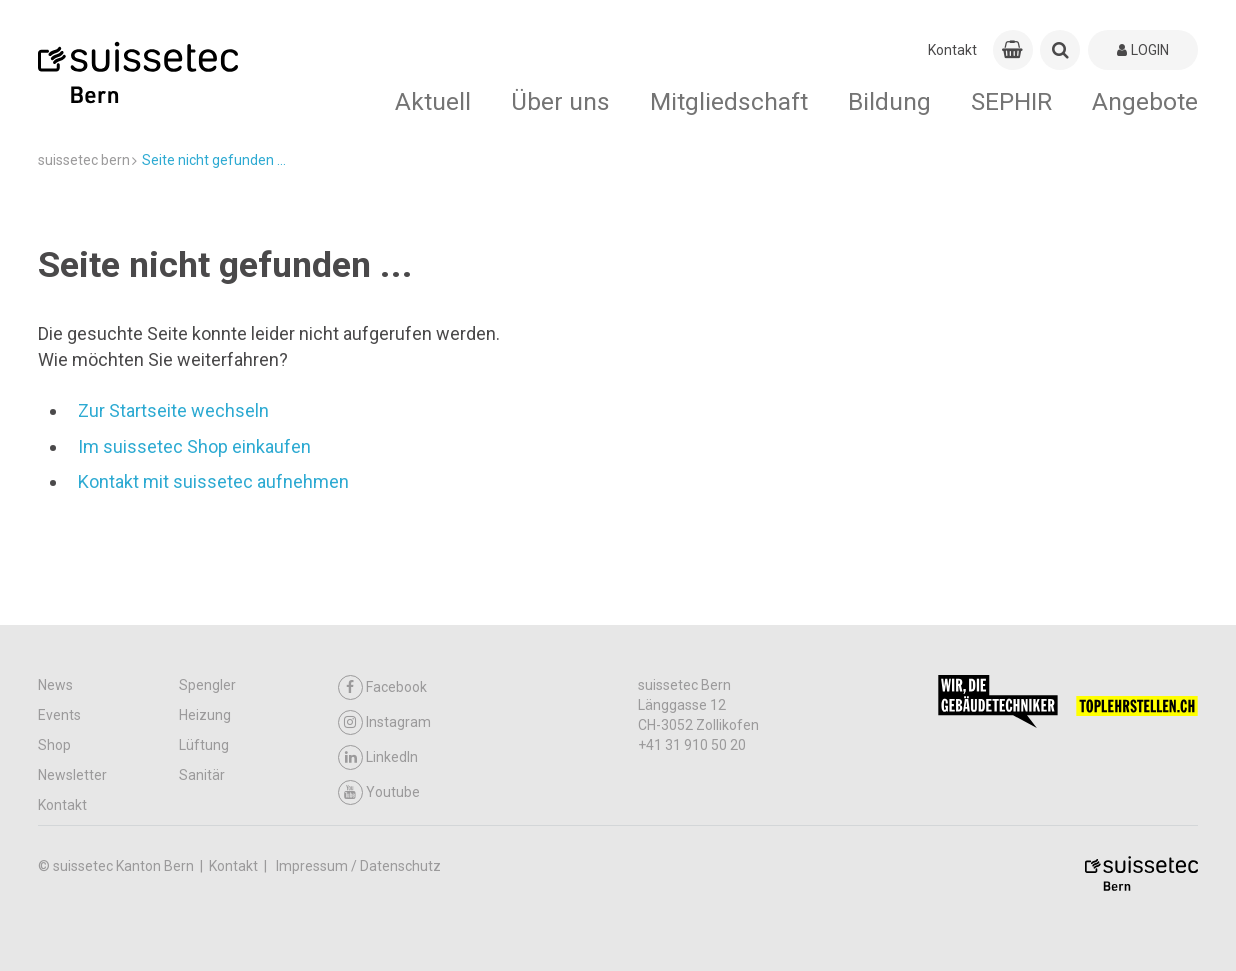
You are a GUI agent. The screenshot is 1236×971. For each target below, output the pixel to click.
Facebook (382, 687)
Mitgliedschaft (729, 101)
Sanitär (202, 775)
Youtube (379, 792)
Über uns (560, 101)
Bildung (889, 101)
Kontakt (952, 50)
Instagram (384, 722)
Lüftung (204, 745)
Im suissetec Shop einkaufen (194, 446)
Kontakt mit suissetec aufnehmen (213, 481)
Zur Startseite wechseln (173, 410)
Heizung (205, 715)
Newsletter (72, 775)
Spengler (207, 685)
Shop (54, 745)
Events (59, 715)
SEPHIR (1011, 101)
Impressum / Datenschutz (358, 866)
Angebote (1145, 101)
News (55, 685)
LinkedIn (378, 757)
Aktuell (433, 101)
